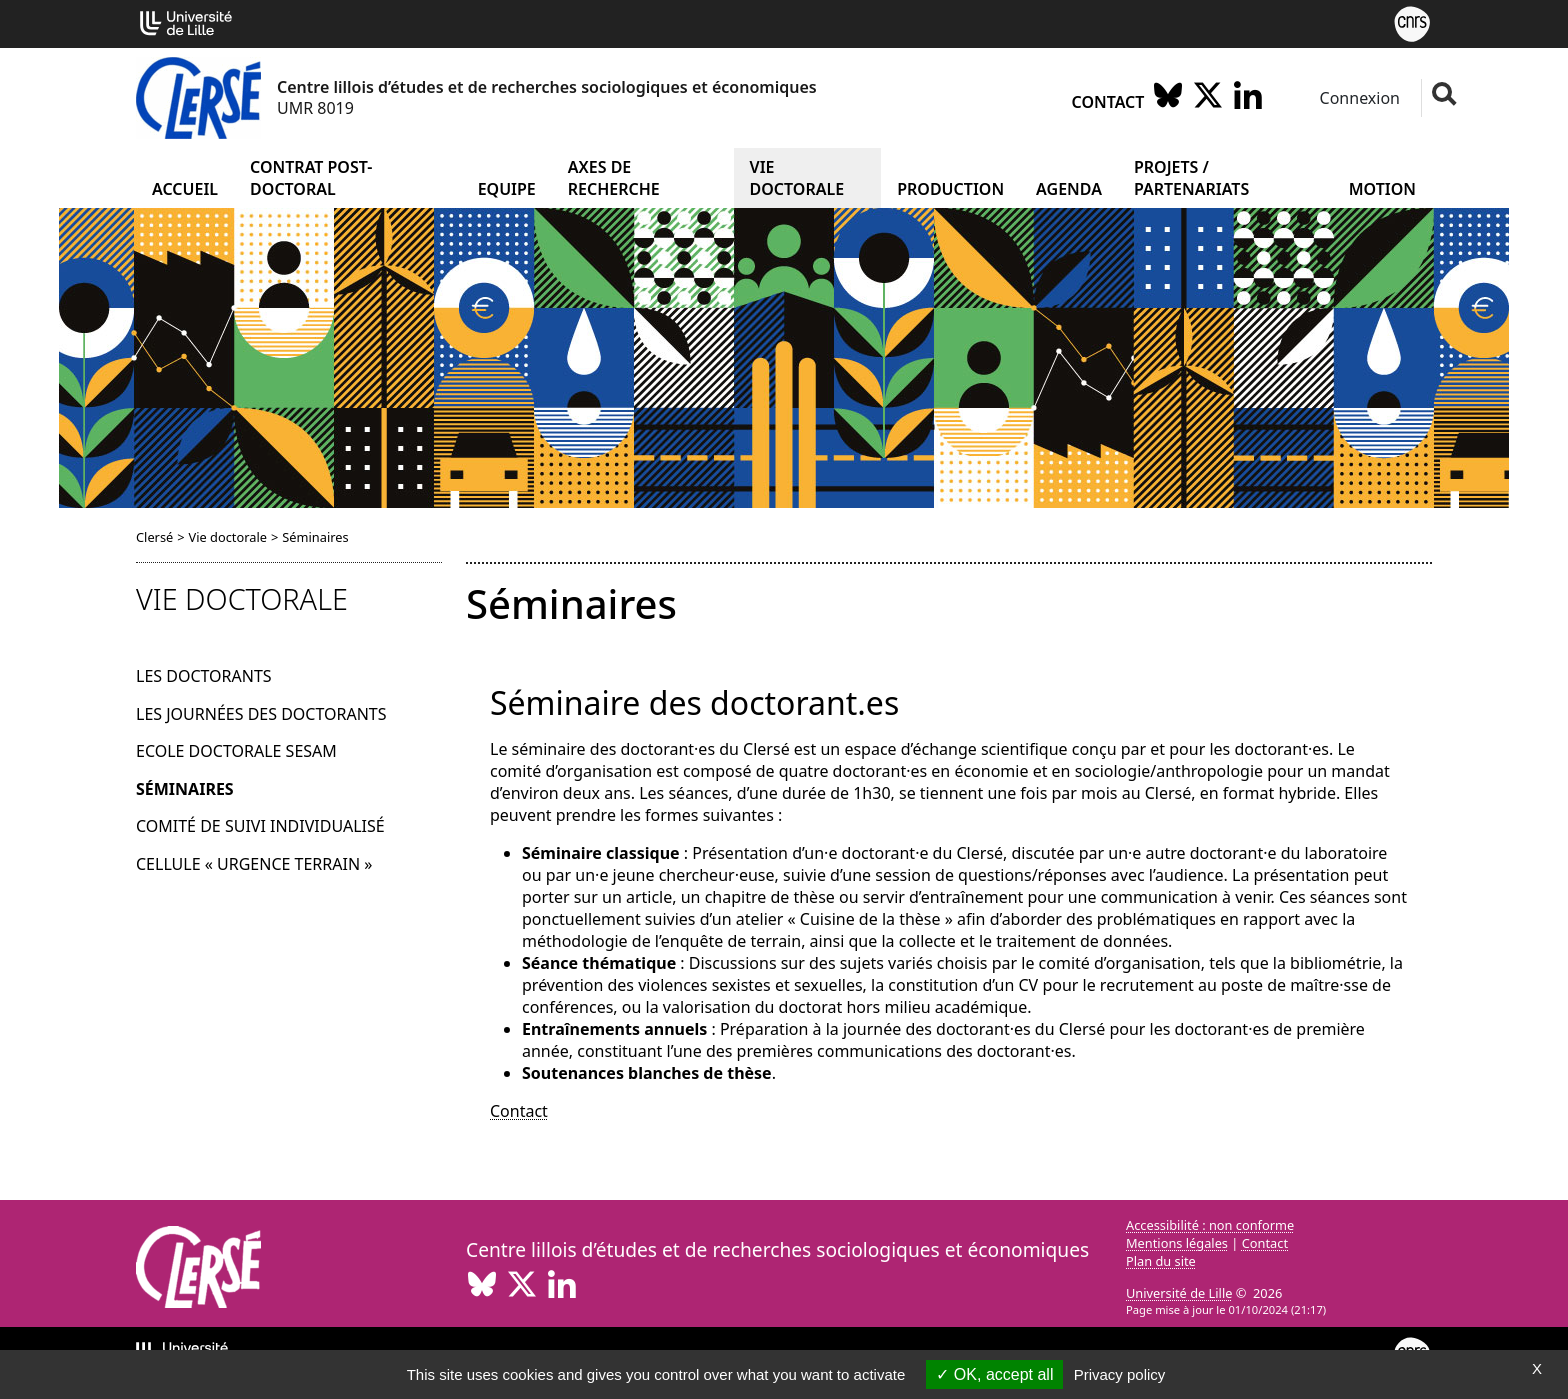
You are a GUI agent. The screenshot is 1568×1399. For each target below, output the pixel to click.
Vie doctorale (797, 178)
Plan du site (1161, 1261)
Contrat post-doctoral (311, 178)
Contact (1108, 102)
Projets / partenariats (1191, 178)
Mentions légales (1177, 1243)
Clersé (154, 537)
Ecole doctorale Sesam (236, 751)
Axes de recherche (614, 178)
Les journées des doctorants (261, 714)
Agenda (1069, 189)
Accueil (185, 189)
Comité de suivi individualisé (260, 826)
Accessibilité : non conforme (1210, 1225)
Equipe (507, 189)
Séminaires (185, 789)
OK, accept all (994, 1374)
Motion (1382, 189)
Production (950, 189)
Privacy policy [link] (1120, 1374)
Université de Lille (1179, 1293)
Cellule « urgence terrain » (254, 864)
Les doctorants (204, 676)
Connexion (1357, 98)
